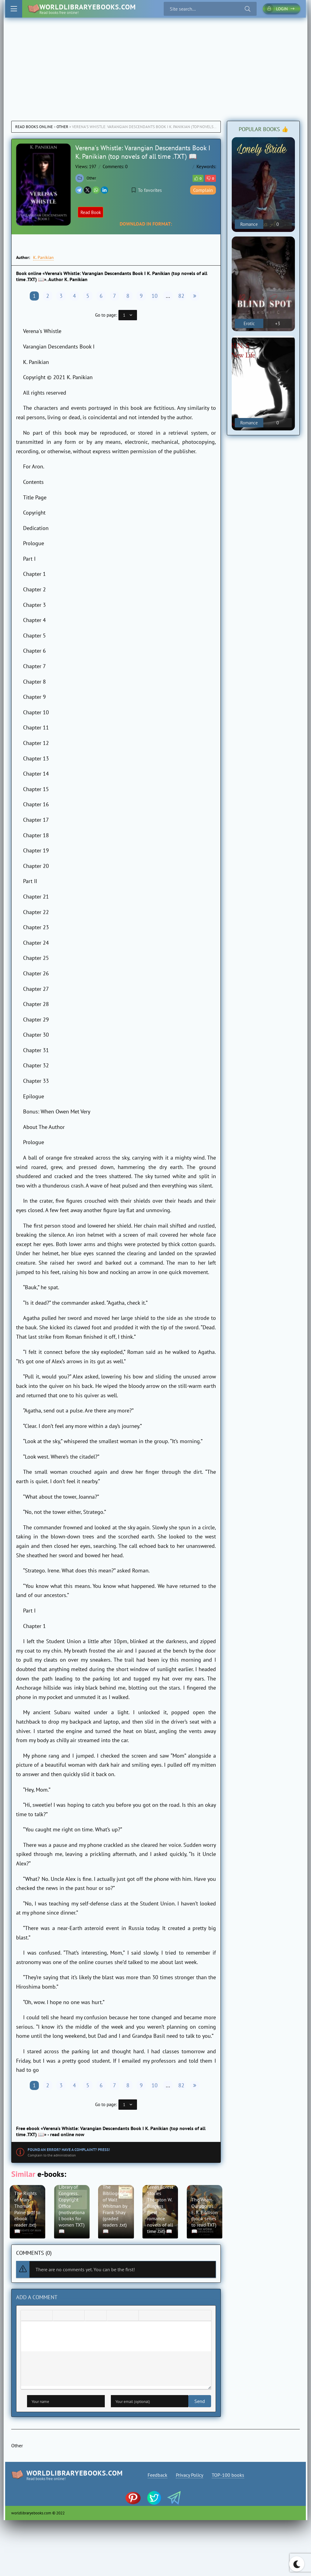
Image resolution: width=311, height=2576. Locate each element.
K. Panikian (43, 257)
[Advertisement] (155, 63)
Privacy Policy (189, 2476)
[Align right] (78, 2317)
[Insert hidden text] (164, 2317)
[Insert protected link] (132, 2317)
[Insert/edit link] (122, 2317)
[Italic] (36, 2317)
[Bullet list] (91, 2317)
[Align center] (68, 2317)
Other (62, 126)
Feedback (157, 2476)
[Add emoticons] (113, 2317)
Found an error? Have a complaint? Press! (69, 2149)
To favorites (147, 190)
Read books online (34, 126)
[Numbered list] (100, 2317)
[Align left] (59, 2317)
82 (181, 295)
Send (32, 2402)
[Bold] (27, 2317)
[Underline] (46, 2317)
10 (155, 295)
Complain (203, 190)
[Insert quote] (145, 2317)
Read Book (92, 212)
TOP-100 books (228, 2476)
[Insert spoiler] (154, 2317)
